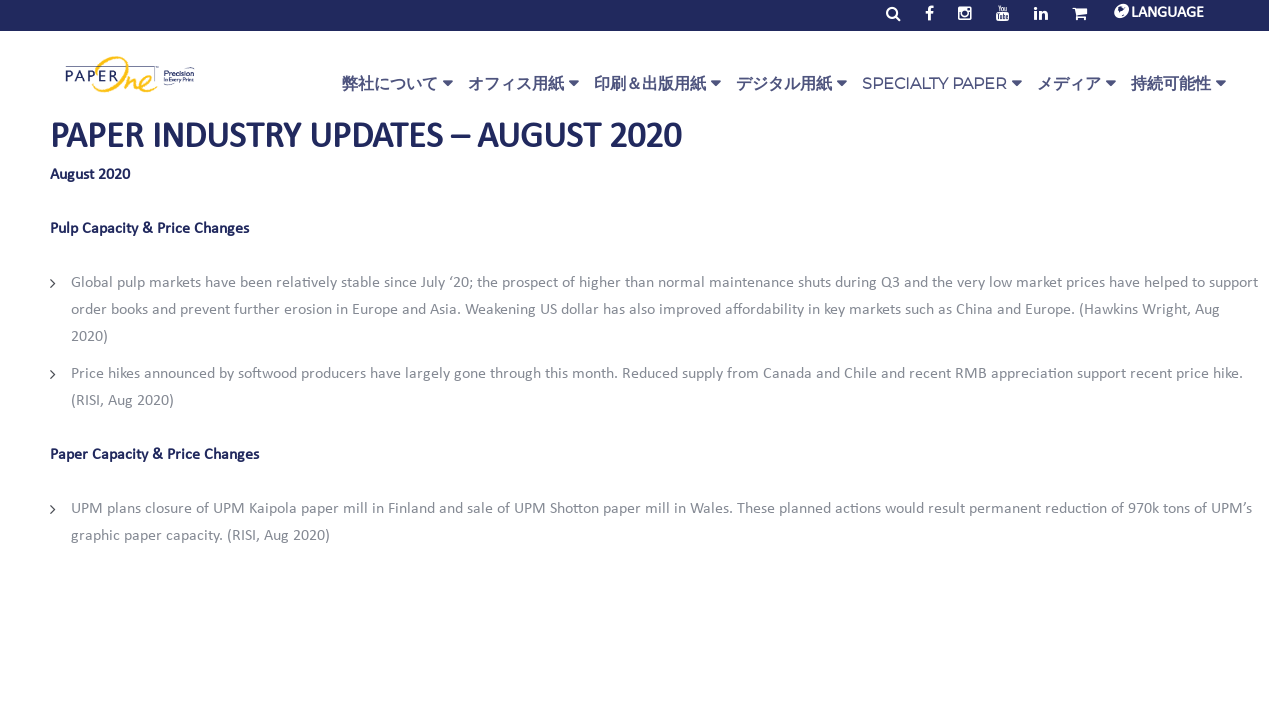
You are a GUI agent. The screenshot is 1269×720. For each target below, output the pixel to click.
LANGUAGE (1158, 13)
